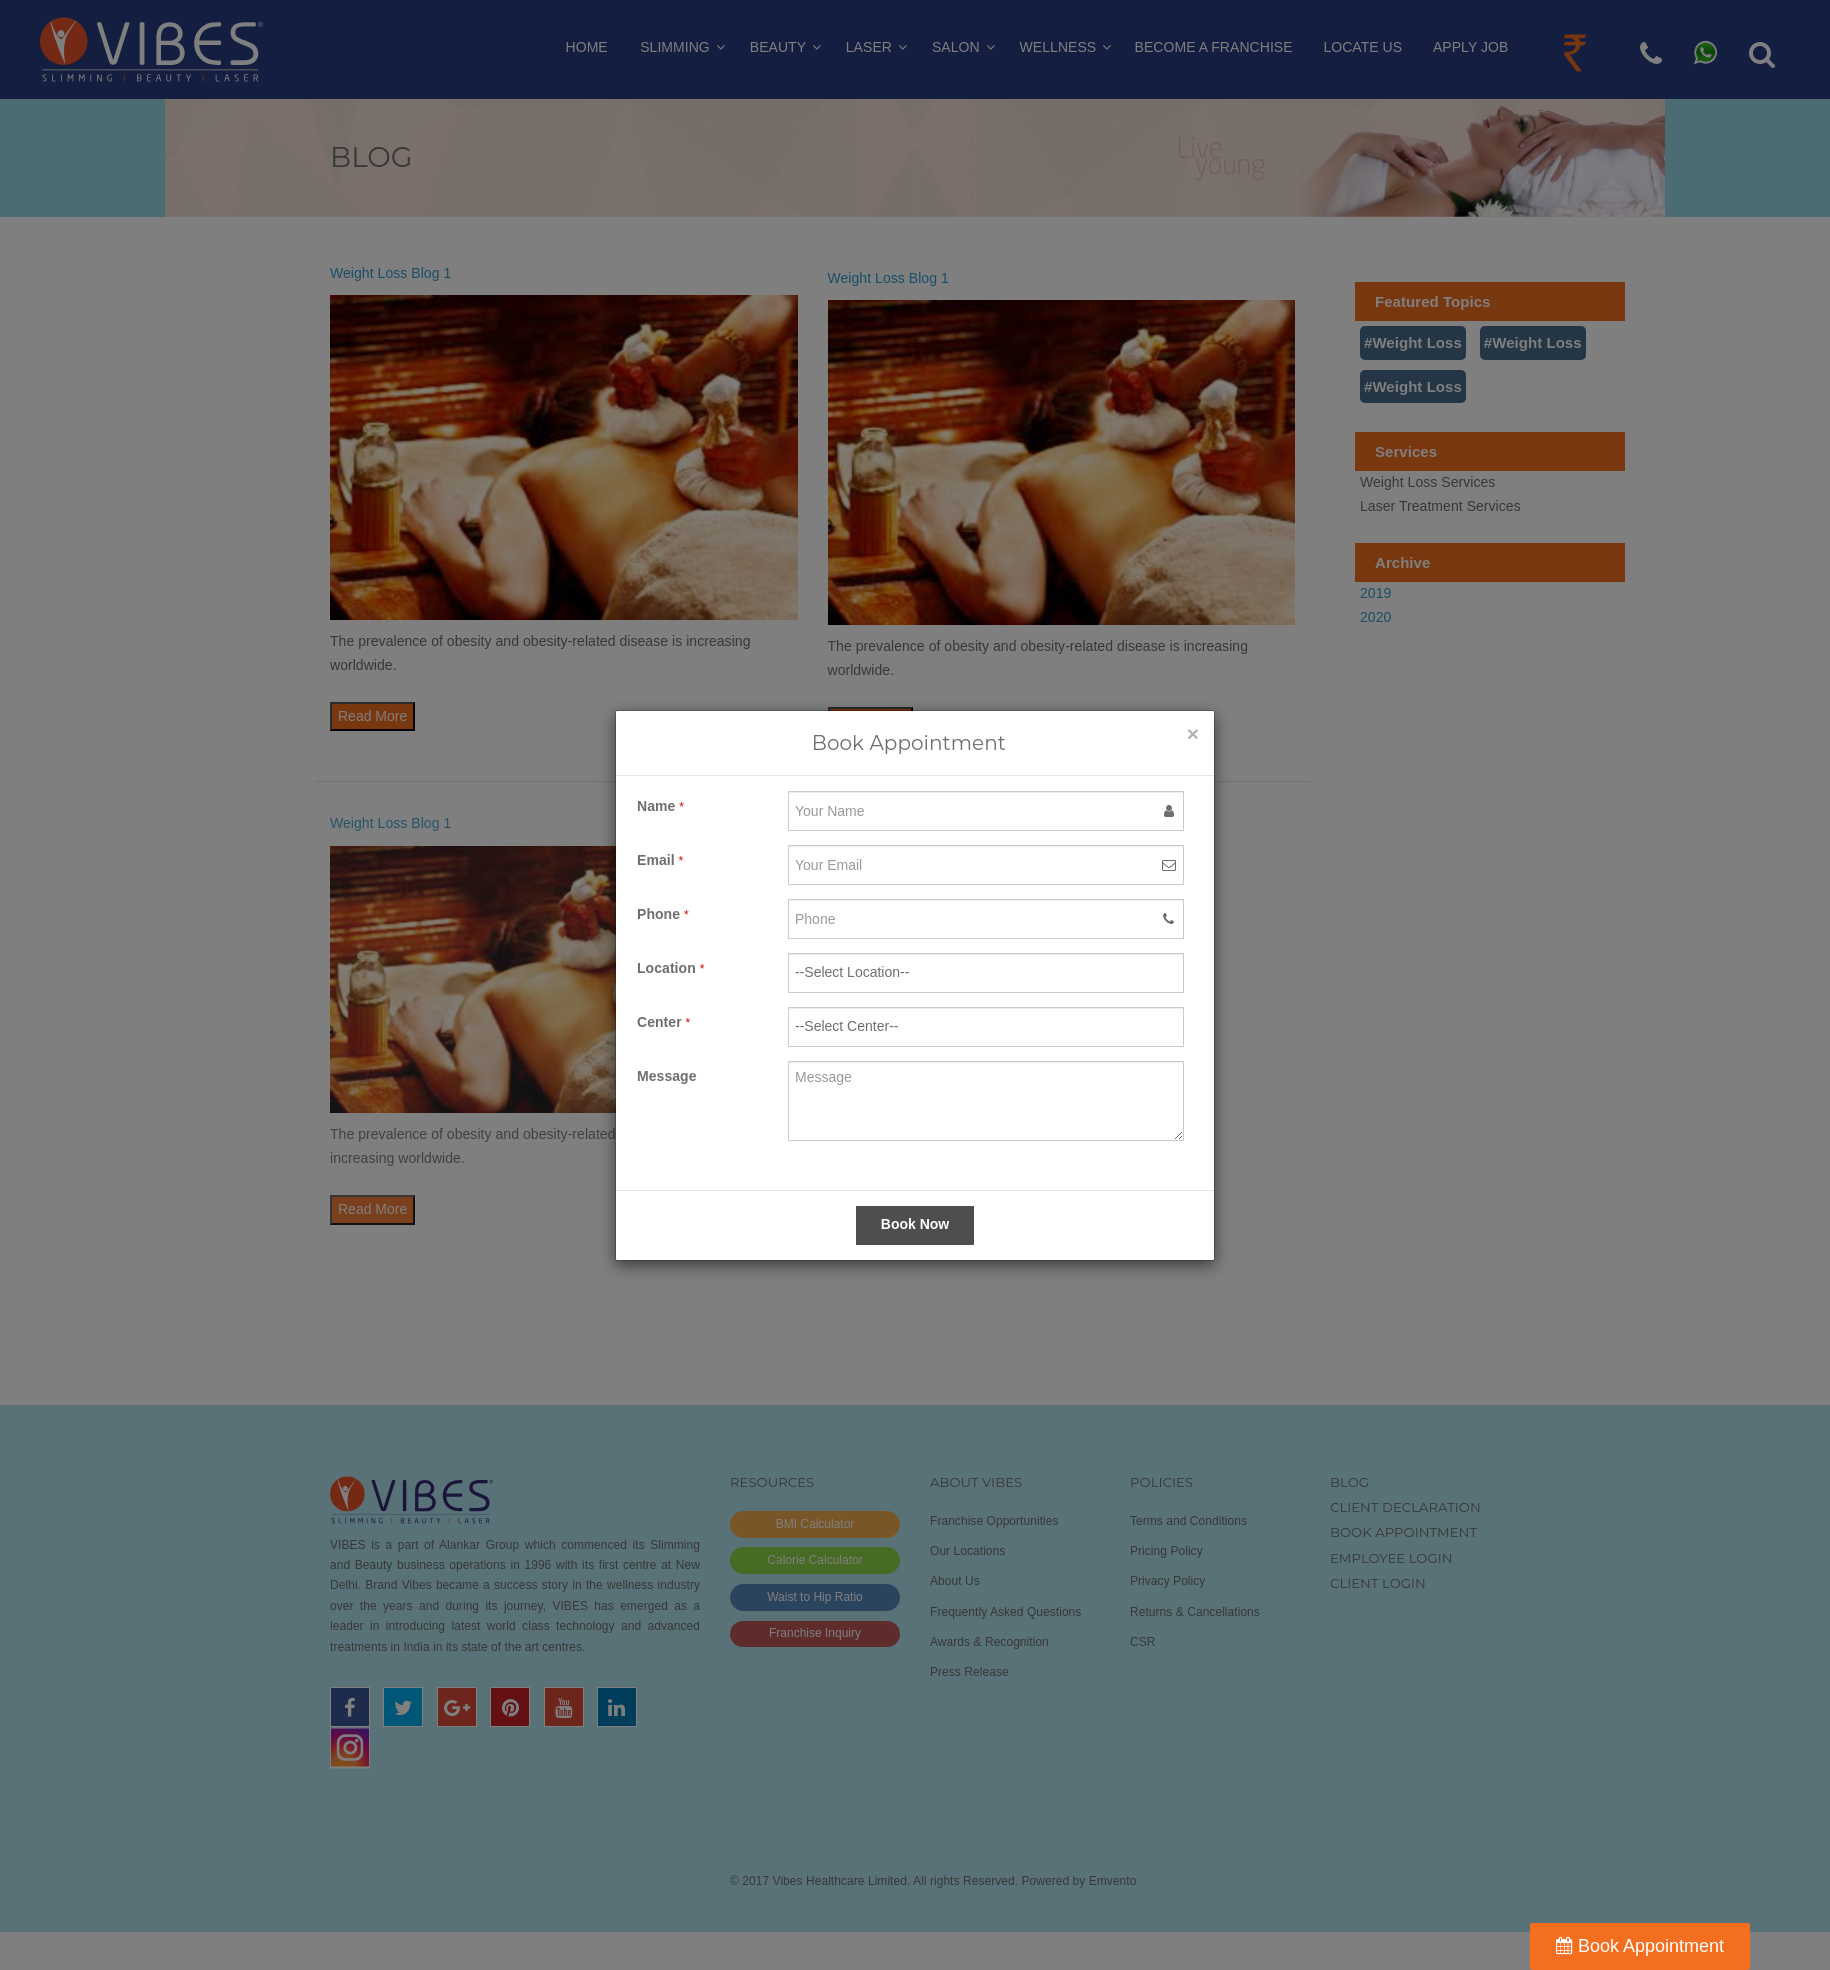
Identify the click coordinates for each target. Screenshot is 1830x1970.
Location (670, 968)
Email (660, 860)
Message (667, 1076)
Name (660, 806)
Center (663, 1022)
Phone (663, 914)
